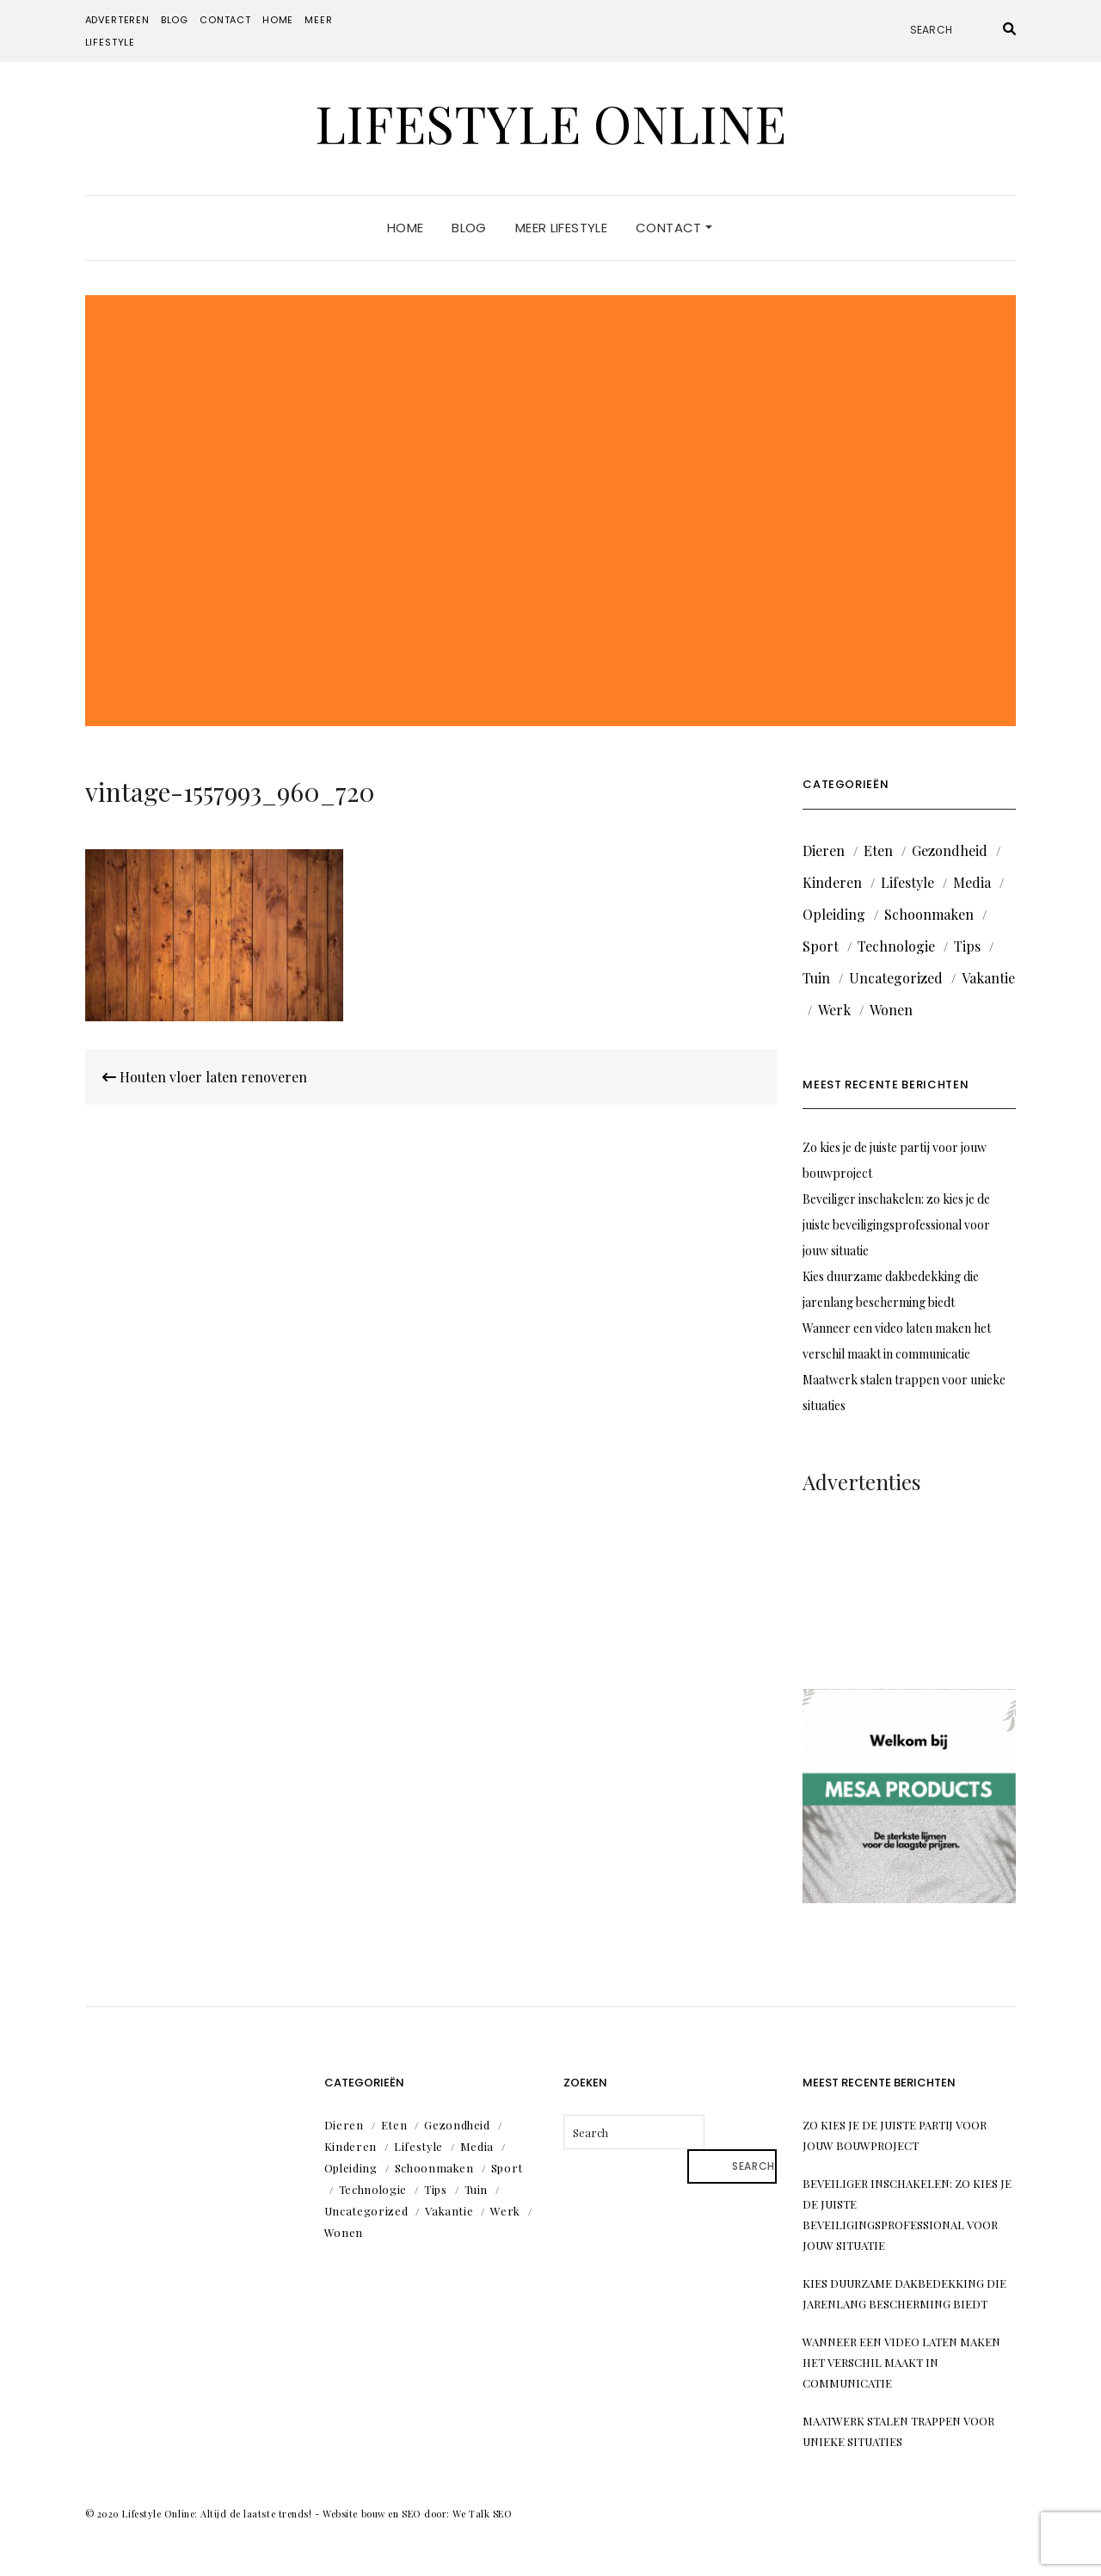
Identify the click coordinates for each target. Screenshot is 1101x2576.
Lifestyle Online (550, 122)
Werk (834, 1010)
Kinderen (832, 882)
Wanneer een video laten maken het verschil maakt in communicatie (901, 2362)
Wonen (891, 1010)
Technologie (896, 946)
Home (277, 20)
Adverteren (117, 20)
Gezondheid (949, 850)
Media (972, 882)
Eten (878, 850)
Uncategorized (896, 978)
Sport (821, 946)
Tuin (816, 978)
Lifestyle (907, 882)
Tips (967, 946)
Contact (225, 20)
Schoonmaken (929, 914)
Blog (174, 20)
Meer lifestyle (561, 228)
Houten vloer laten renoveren (204, 1077)
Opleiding (834, 914)
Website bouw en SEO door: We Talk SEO (417, 2513)
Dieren (824, 850)
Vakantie (988, 978)
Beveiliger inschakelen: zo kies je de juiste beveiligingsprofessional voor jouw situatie (896, 1225)
